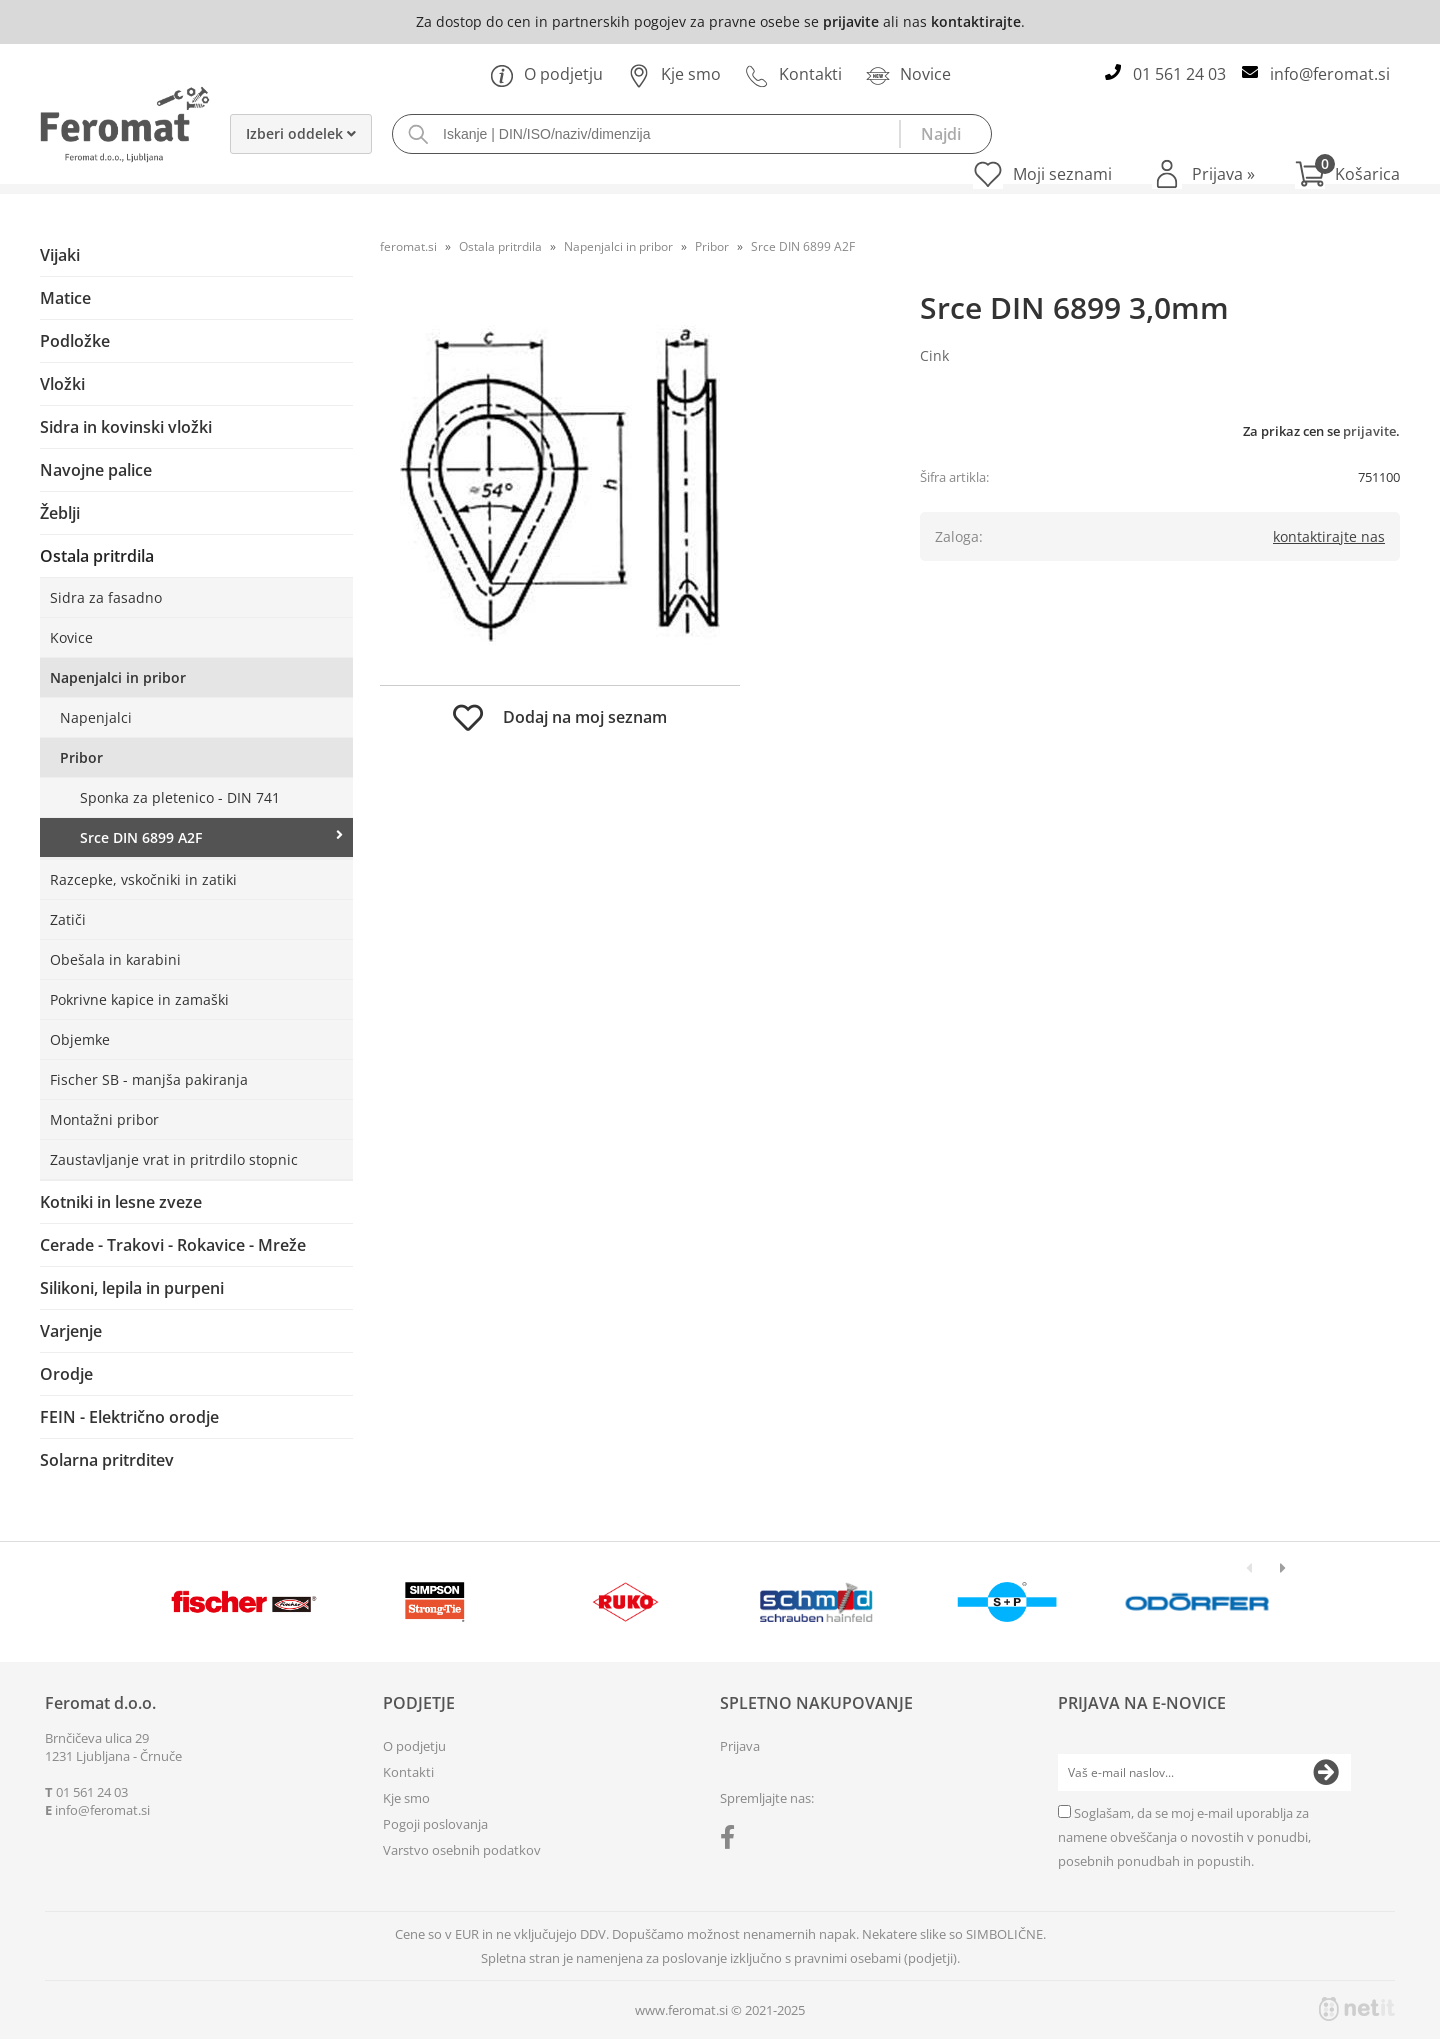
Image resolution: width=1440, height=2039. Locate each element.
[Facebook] (732, 1841)
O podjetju (546, 74)
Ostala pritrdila (97, 556)
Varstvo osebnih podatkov (462, 1850)
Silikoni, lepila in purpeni (132, 1288)
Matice (65, 298)
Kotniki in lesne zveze (121, 1202)
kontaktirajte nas (1329, 536)
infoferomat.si (1330, 74)
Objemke (80, 1039)
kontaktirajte (976, 21)
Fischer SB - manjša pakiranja (149, 1079)
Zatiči (68, 919)
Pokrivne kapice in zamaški (139, 999)
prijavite (851, 21)
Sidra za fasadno (106, 597)
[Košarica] (1347, 174)
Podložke (75, 341)
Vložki (62, 384)
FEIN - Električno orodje (129, 1417)
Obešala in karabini (115, 959)
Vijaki (60, 255)
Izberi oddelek (301, 133)
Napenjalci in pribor (118, 677)
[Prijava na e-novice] (1326, 1773)
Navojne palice (96, 470)
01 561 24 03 (1179, 74)
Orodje (66, 1374)
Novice (908, 74)
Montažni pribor (104, 1119)
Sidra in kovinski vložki (126, 427)
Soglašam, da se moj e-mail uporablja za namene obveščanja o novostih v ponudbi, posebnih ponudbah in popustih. (1184, 1837)
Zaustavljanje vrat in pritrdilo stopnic (174, 1159)
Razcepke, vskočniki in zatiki (143, 879)
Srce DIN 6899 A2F (141, 837)
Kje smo (674, 74)
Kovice (71, 637)
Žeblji (60, 513)
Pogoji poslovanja (435, 1824)
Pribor (81, 757)
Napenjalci (96, 717)
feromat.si (408, 246)
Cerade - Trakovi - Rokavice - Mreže (173, 1245)
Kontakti (793, 74)
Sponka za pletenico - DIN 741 (180, 797)
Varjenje (71, 1331)
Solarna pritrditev (107, 1460)
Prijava (1223, 174)
